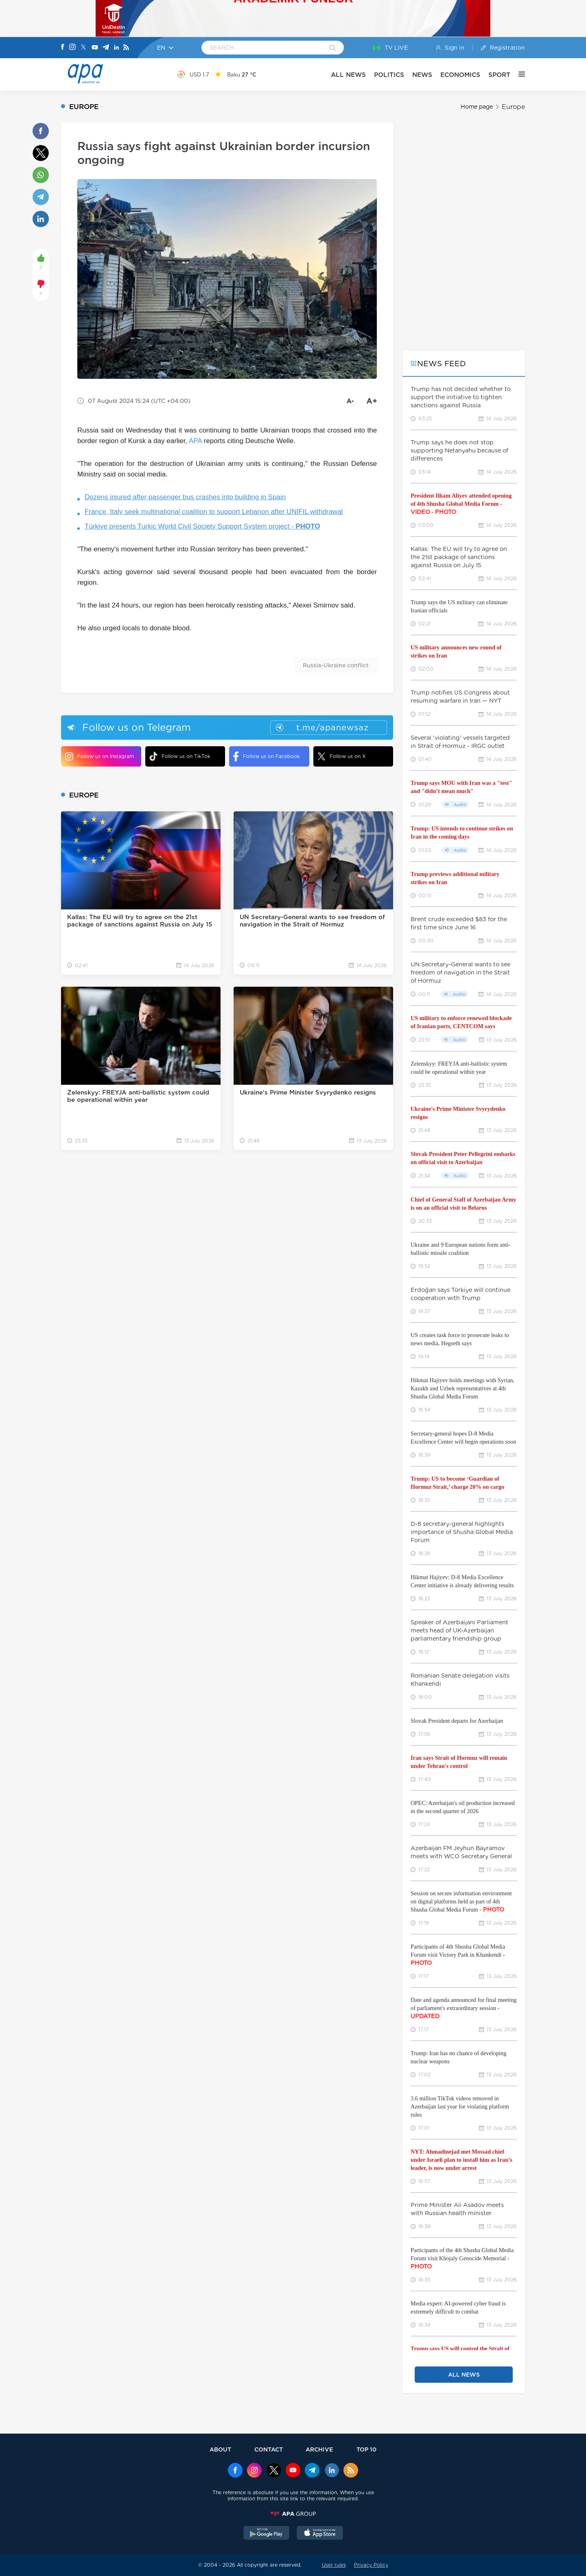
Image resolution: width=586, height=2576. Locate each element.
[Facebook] (62, 48)
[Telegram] (106, 48)
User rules (334, 2565)
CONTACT (268, 2449)
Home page (477, 106)
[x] (274, 2471)
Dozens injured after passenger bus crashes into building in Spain (185, 497)
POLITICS (389, 75)
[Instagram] (72, 48)
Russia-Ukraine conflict (336, 665)
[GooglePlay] (266, 2533)
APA (195, 441)
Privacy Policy (371, 2565)
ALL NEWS (348, 75)
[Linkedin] (116, 48)
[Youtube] (95, 48)
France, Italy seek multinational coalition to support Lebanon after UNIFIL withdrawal (214, 512)
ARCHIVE (319, 2449)
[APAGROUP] (293, 2514)
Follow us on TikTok (179, 756)
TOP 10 (366, 2449)
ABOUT (220, 2449)
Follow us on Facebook (266, 756)
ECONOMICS (460, 75)
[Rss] (126, 48)
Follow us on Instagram (99, 756)
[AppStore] (320, 2533)
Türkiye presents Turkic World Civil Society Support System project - (202, 526)
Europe (513, 107)
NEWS (422, 75)
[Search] (333, 48)
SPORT (499, 75)
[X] (83, 48)
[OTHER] (517, 74)
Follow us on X (341, 756)
